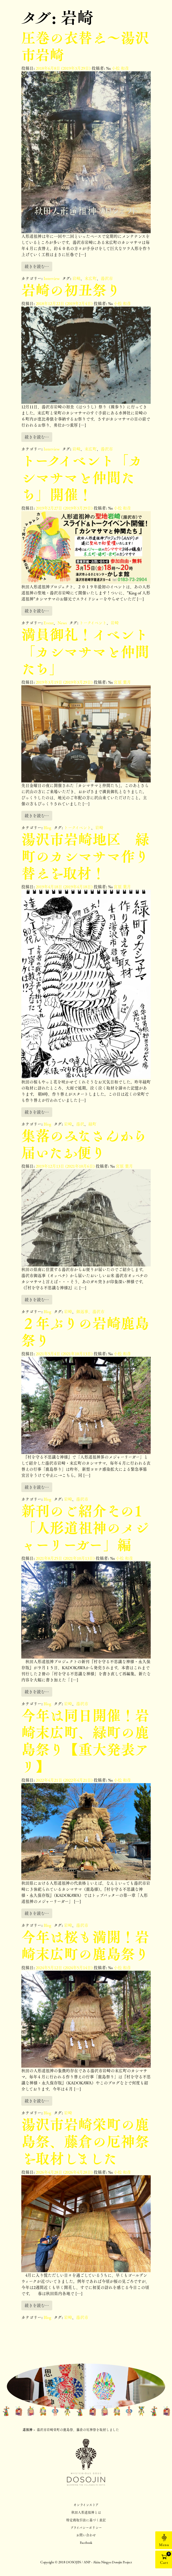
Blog (47, 2317)
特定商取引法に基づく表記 (86, 2519)
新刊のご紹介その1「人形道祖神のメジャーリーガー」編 (85, 1527)
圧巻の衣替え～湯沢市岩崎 (85, 46)
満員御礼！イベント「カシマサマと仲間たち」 (85, 651)
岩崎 (68, 2317)
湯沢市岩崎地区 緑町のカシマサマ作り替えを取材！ (85, 856)
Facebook (86, 2542)
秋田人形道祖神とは (86, 2512)
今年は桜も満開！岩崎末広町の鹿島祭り (85, 1945)
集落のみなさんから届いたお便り (84, 1144)
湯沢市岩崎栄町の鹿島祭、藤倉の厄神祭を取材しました (85, 2141)
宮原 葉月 (122, 682)
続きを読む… (37, 266)
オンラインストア (86, 2504)
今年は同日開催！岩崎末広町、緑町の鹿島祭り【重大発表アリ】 (85, 1741)
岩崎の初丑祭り (71, 289)
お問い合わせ (86, 2534)
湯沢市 (82, 2317)
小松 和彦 (120, 68)
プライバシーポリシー (86, 2527)
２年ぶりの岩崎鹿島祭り (85, 1331)
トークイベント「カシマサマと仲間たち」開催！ (82, 477)
